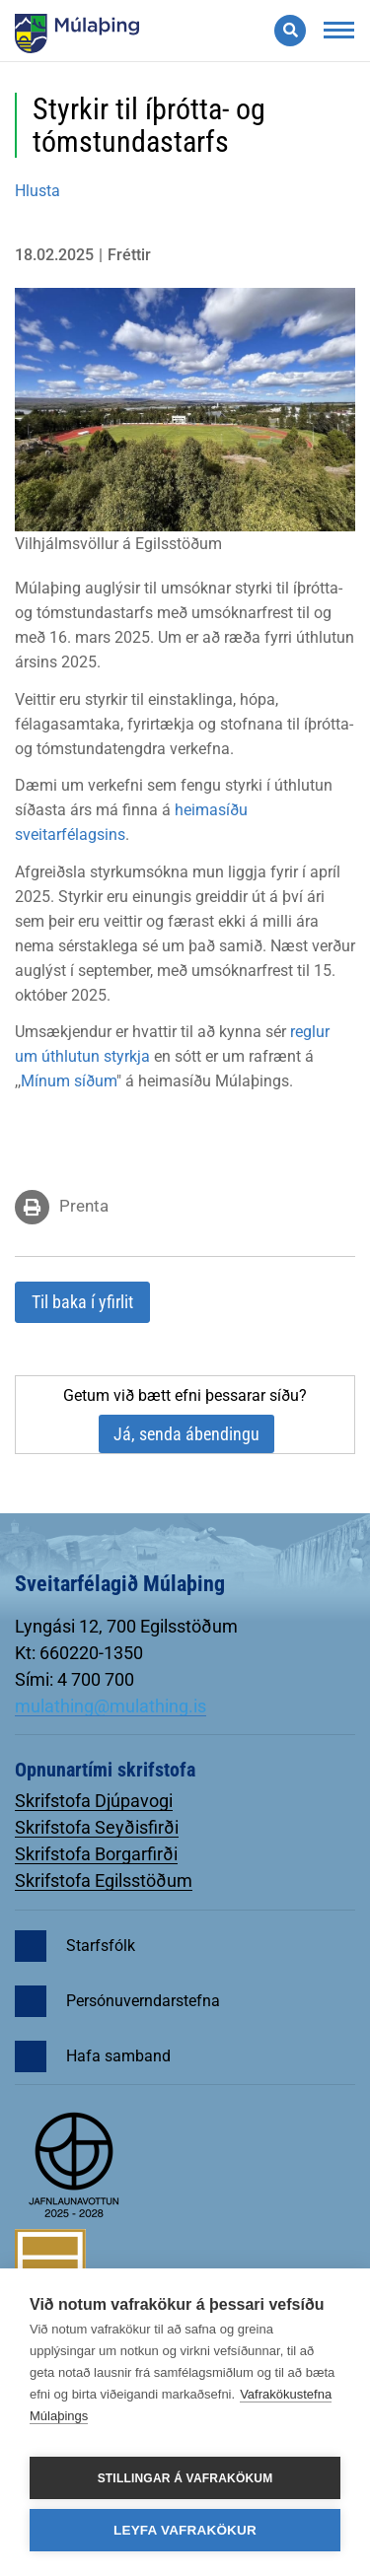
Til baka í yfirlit (82, 1301)
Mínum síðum (68, 1081)
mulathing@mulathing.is (110, 1706)
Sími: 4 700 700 (74, 1679)
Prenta (84, 1206)
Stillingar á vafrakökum (185, 2478)
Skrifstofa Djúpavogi (94, 1800)
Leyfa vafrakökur (185, 2530)
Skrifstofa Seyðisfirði (97, 1827)
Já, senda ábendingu (186, 1434)
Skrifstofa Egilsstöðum (103, 1880)
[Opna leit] (290, 30)
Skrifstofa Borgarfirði (96, 1854)
